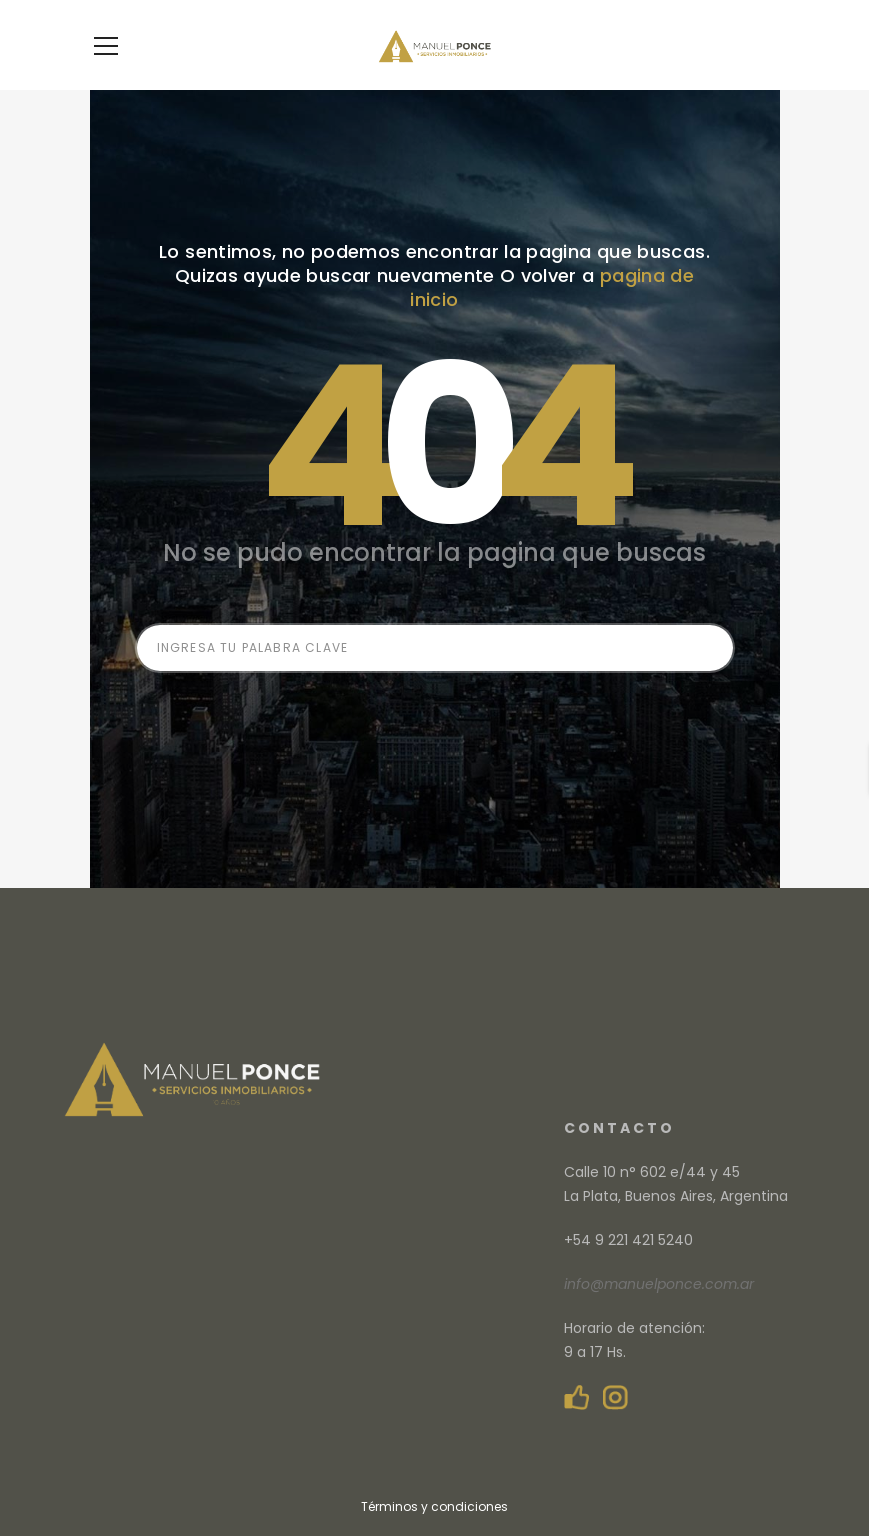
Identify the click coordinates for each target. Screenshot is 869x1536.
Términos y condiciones (434, 1506)
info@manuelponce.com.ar (659, 1284)
